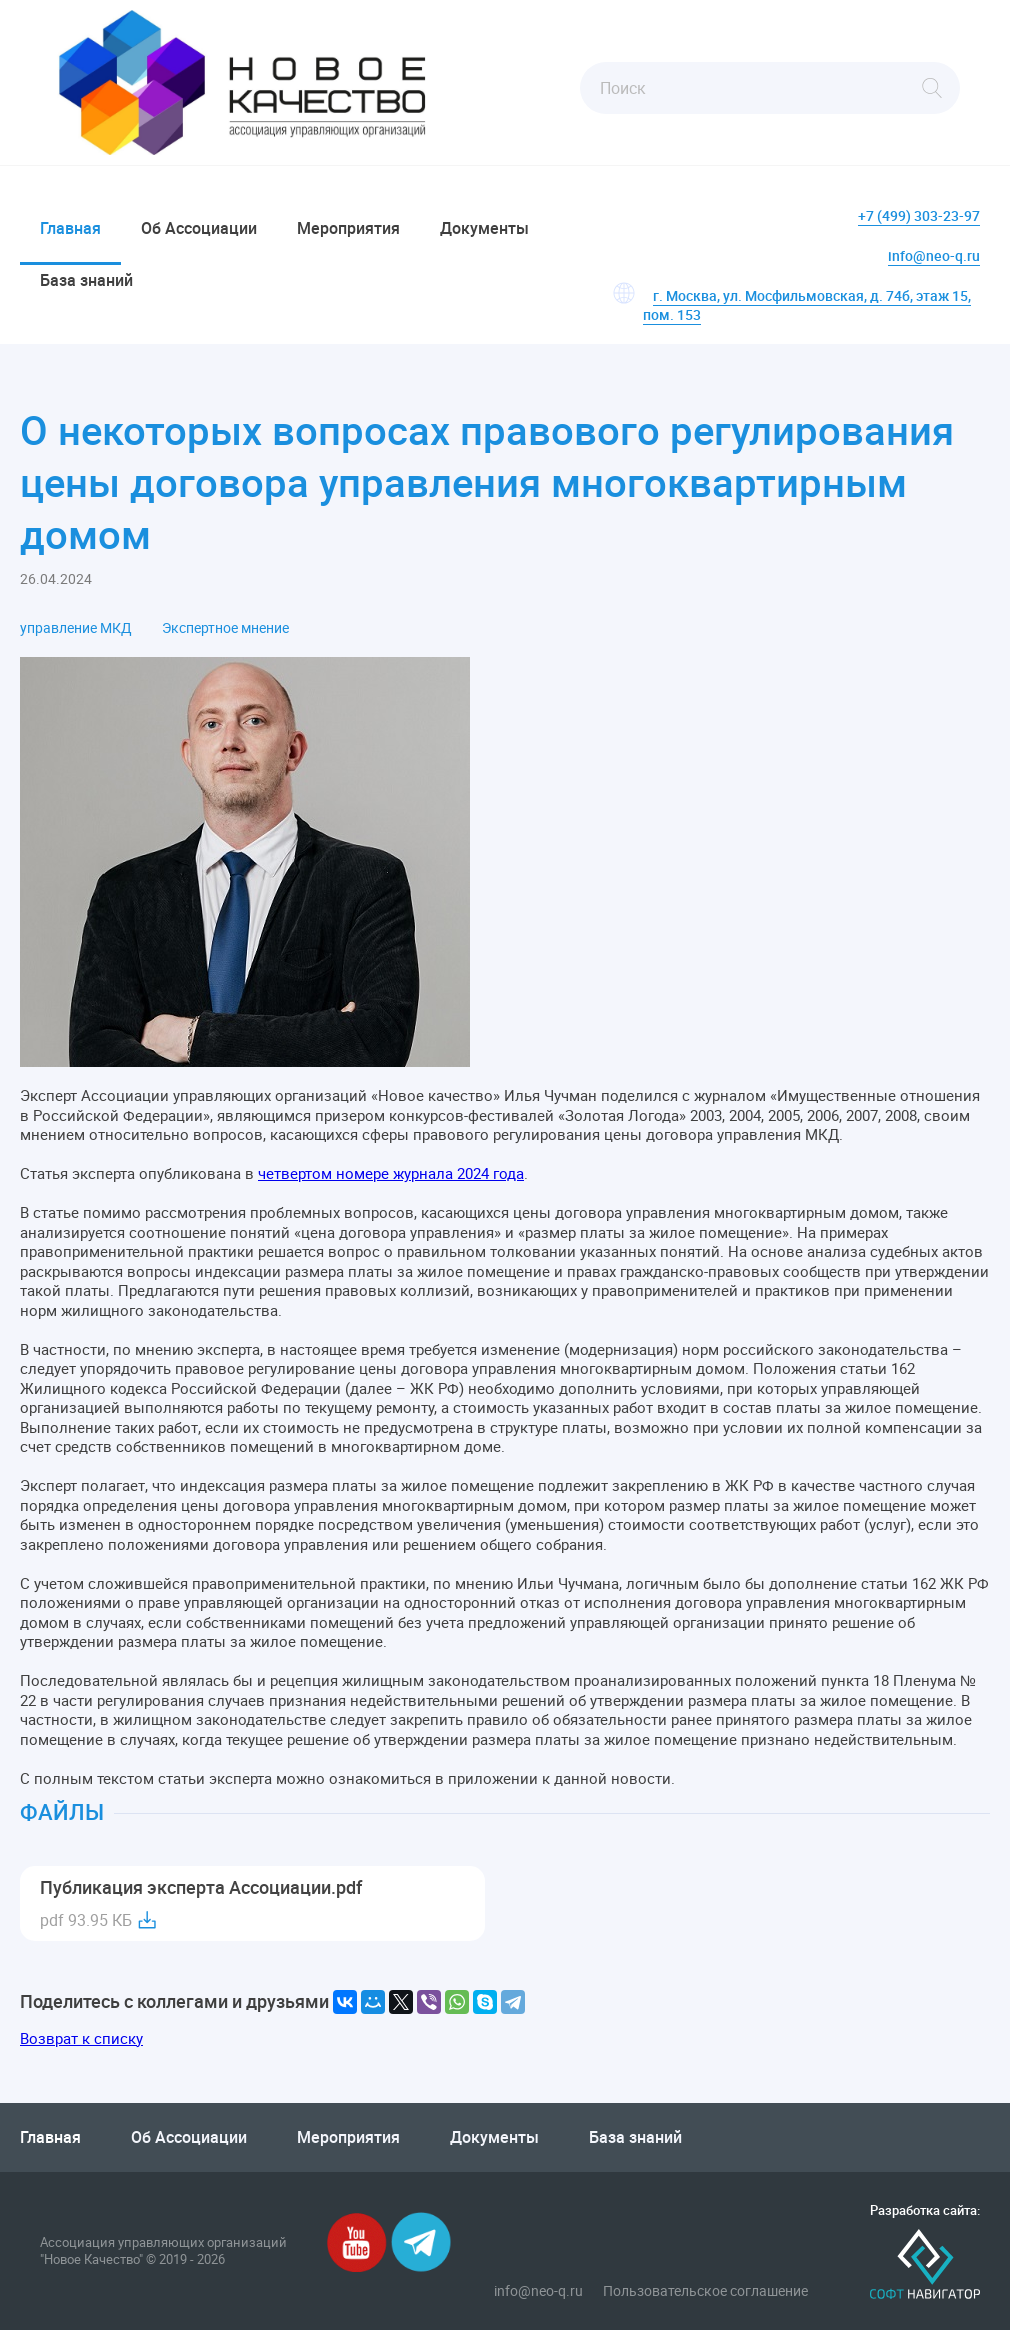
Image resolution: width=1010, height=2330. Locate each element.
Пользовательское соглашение (705, 2291)
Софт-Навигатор (925, 2264)
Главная (70, 228)
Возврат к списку (81, 2038)
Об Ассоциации (199, 228)
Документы (484, 228)
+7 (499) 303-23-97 (919, 215)
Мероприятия (348, 228)
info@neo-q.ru (934, 255)
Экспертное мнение (225, 628)
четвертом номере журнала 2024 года (391, 1173)
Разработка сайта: (925, 2210)
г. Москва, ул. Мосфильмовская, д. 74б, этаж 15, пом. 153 (807, 305)
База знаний (86, 280)
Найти (932, 88)
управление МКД (76, 628)
